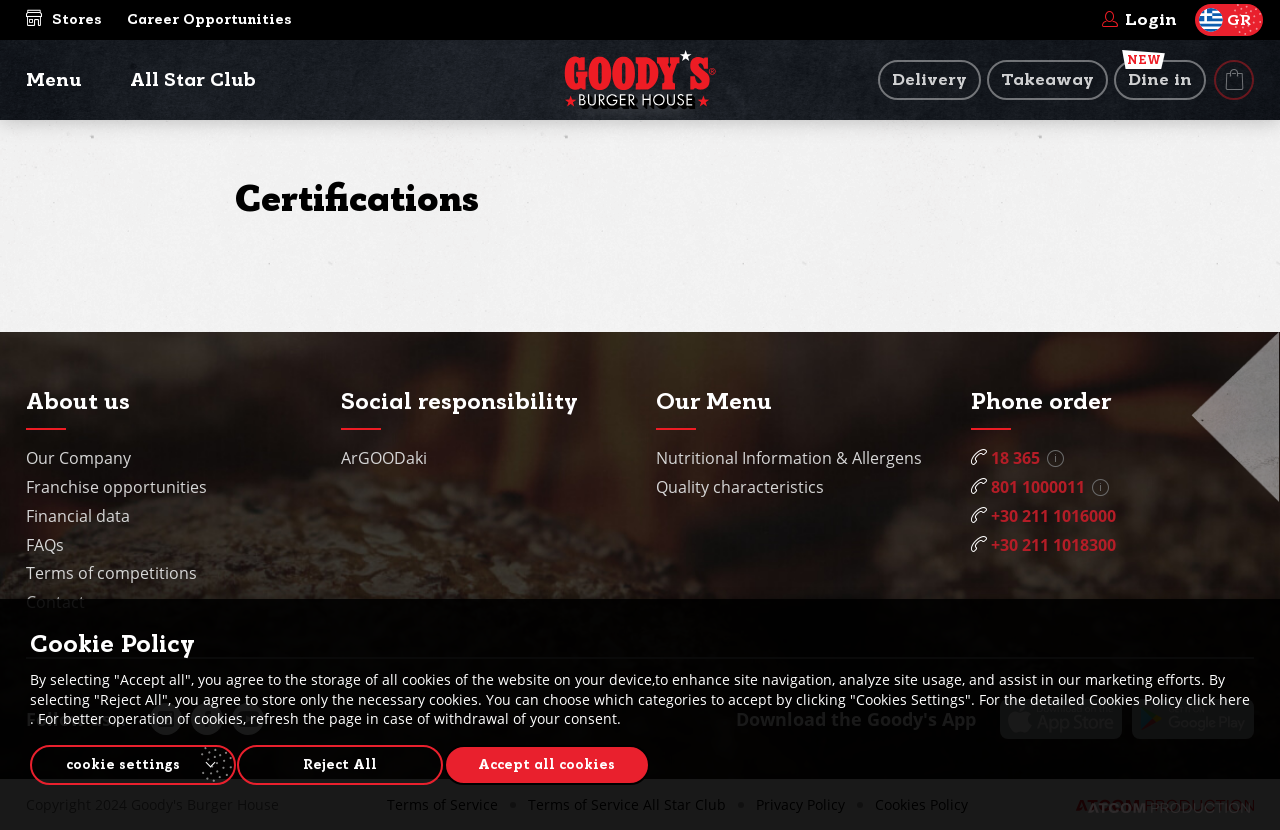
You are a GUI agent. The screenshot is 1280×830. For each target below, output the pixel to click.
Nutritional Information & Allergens (789, 458)
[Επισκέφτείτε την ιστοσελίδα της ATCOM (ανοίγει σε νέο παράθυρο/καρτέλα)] (1169, 808)
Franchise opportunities (116, 487)
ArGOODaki (384, 458)
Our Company (78, 458)
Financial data (78, 516)
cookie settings (123, 762)
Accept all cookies (565, 762)
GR (1225, 20)
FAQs (45, 545)
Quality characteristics (740, 487)
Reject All (349, 762)
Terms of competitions (111, 573)
